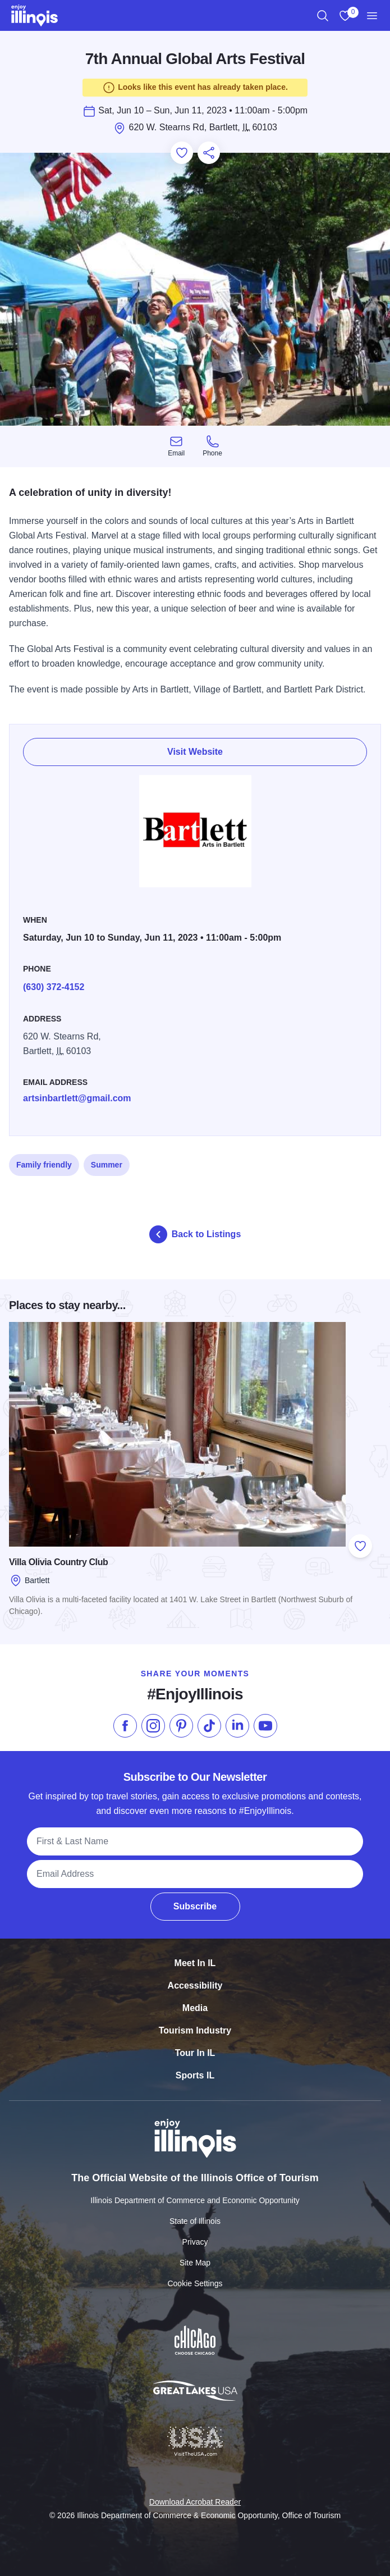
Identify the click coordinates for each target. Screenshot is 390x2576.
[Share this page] (209, 153)
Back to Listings (195, 1234)
